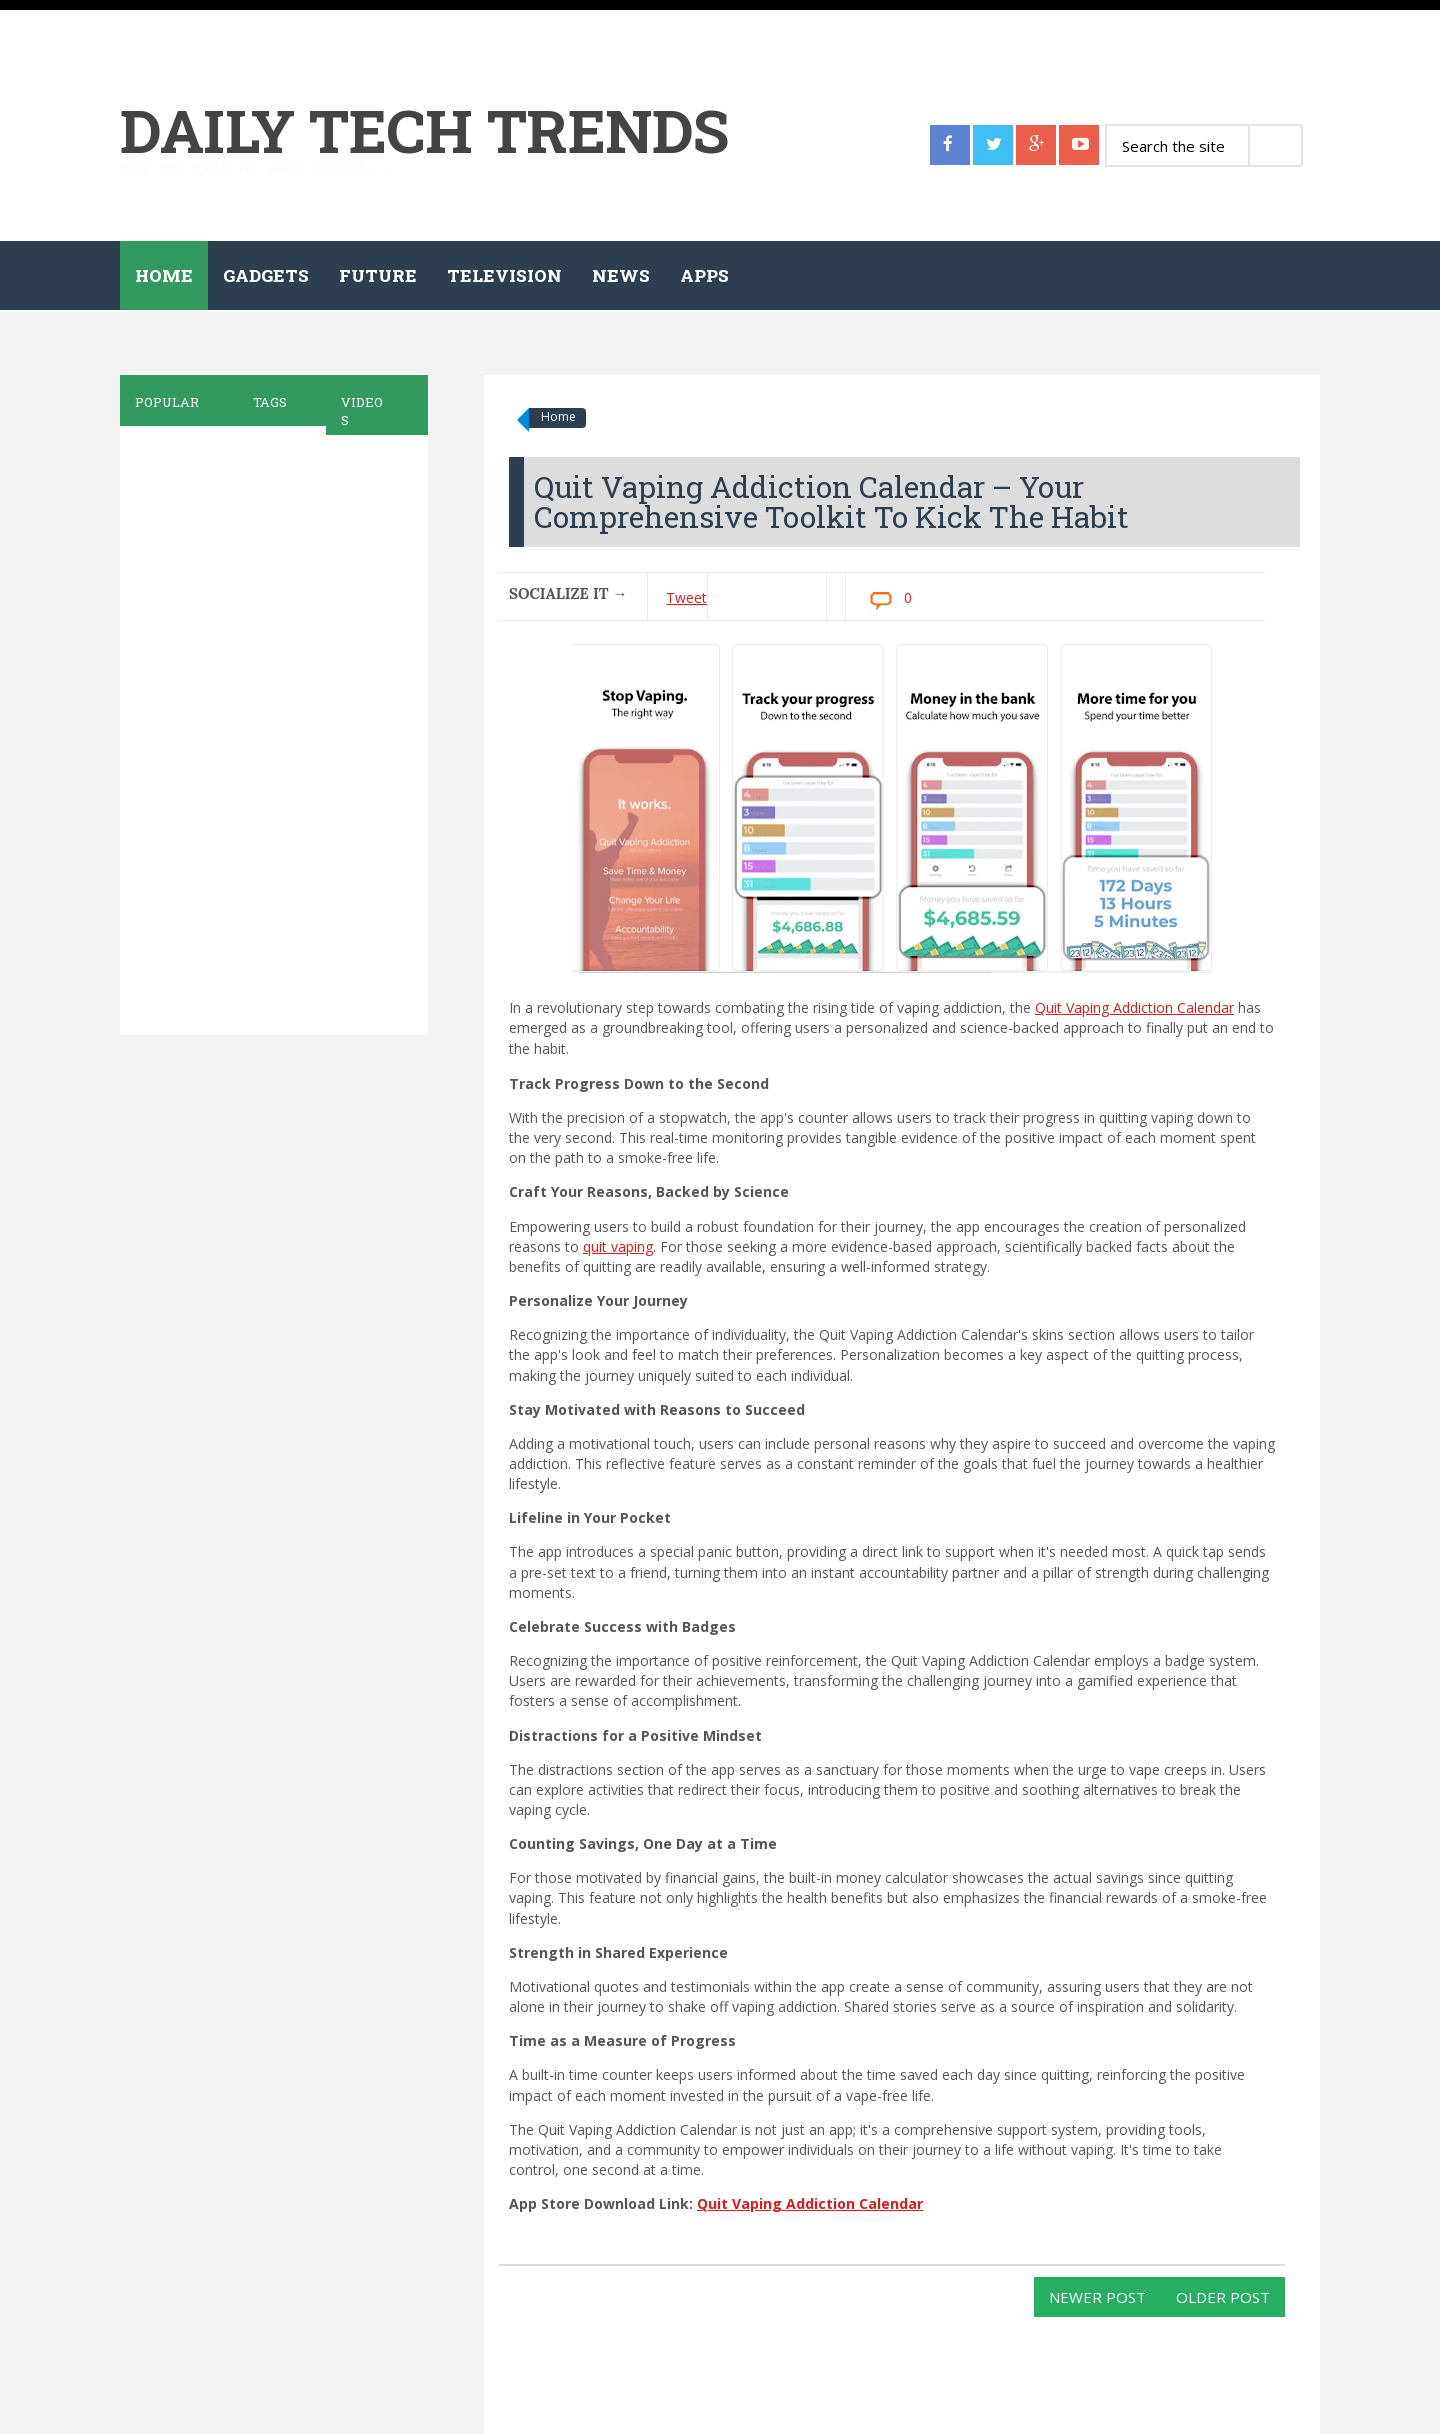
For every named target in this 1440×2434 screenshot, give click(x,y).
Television (504, 275)
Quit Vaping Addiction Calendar (1134, 1007)
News (621, 275)
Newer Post (1097, 2297)
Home (164, 275)
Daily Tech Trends (424, 129)
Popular (167, 402)
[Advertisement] (270, 731)
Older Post (1223, 2297)
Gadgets (266, 275)
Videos (362, 411)
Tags (270, 402)
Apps (704, 275)
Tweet (686, 597)
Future (378, 275)
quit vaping (618, 1246)
